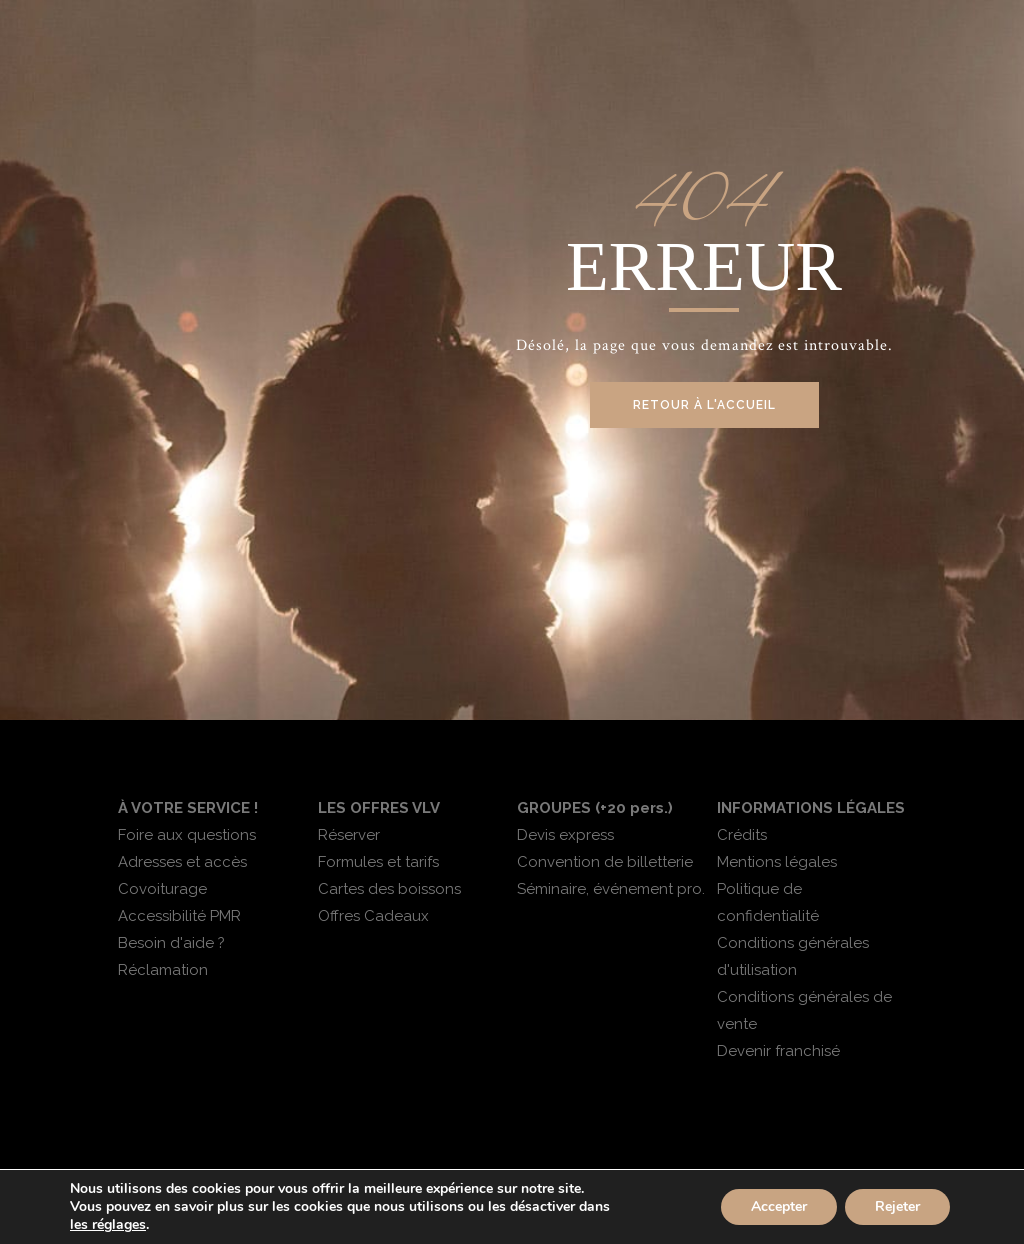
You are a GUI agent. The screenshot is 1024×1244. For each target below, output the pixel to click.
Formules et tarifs (378, 862)
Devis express (565, 835)
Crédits (742, 835)
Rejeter (897, 1206)
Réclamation (163, 970)
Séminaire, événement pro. (611, 889)
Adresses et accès (182, 862)
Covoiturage (162, 889)
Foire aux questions (187, 835)
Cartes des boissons (389, 889)
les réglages (108, 1225)
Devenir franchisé (778, 1051)
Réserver (349, 835)
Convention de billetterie (605, 862)
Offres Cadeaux (373, 916)
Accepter (779, 1206)
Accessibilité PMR (179, 916)
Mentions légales (777, 862)
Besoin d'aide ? (171, 943)
